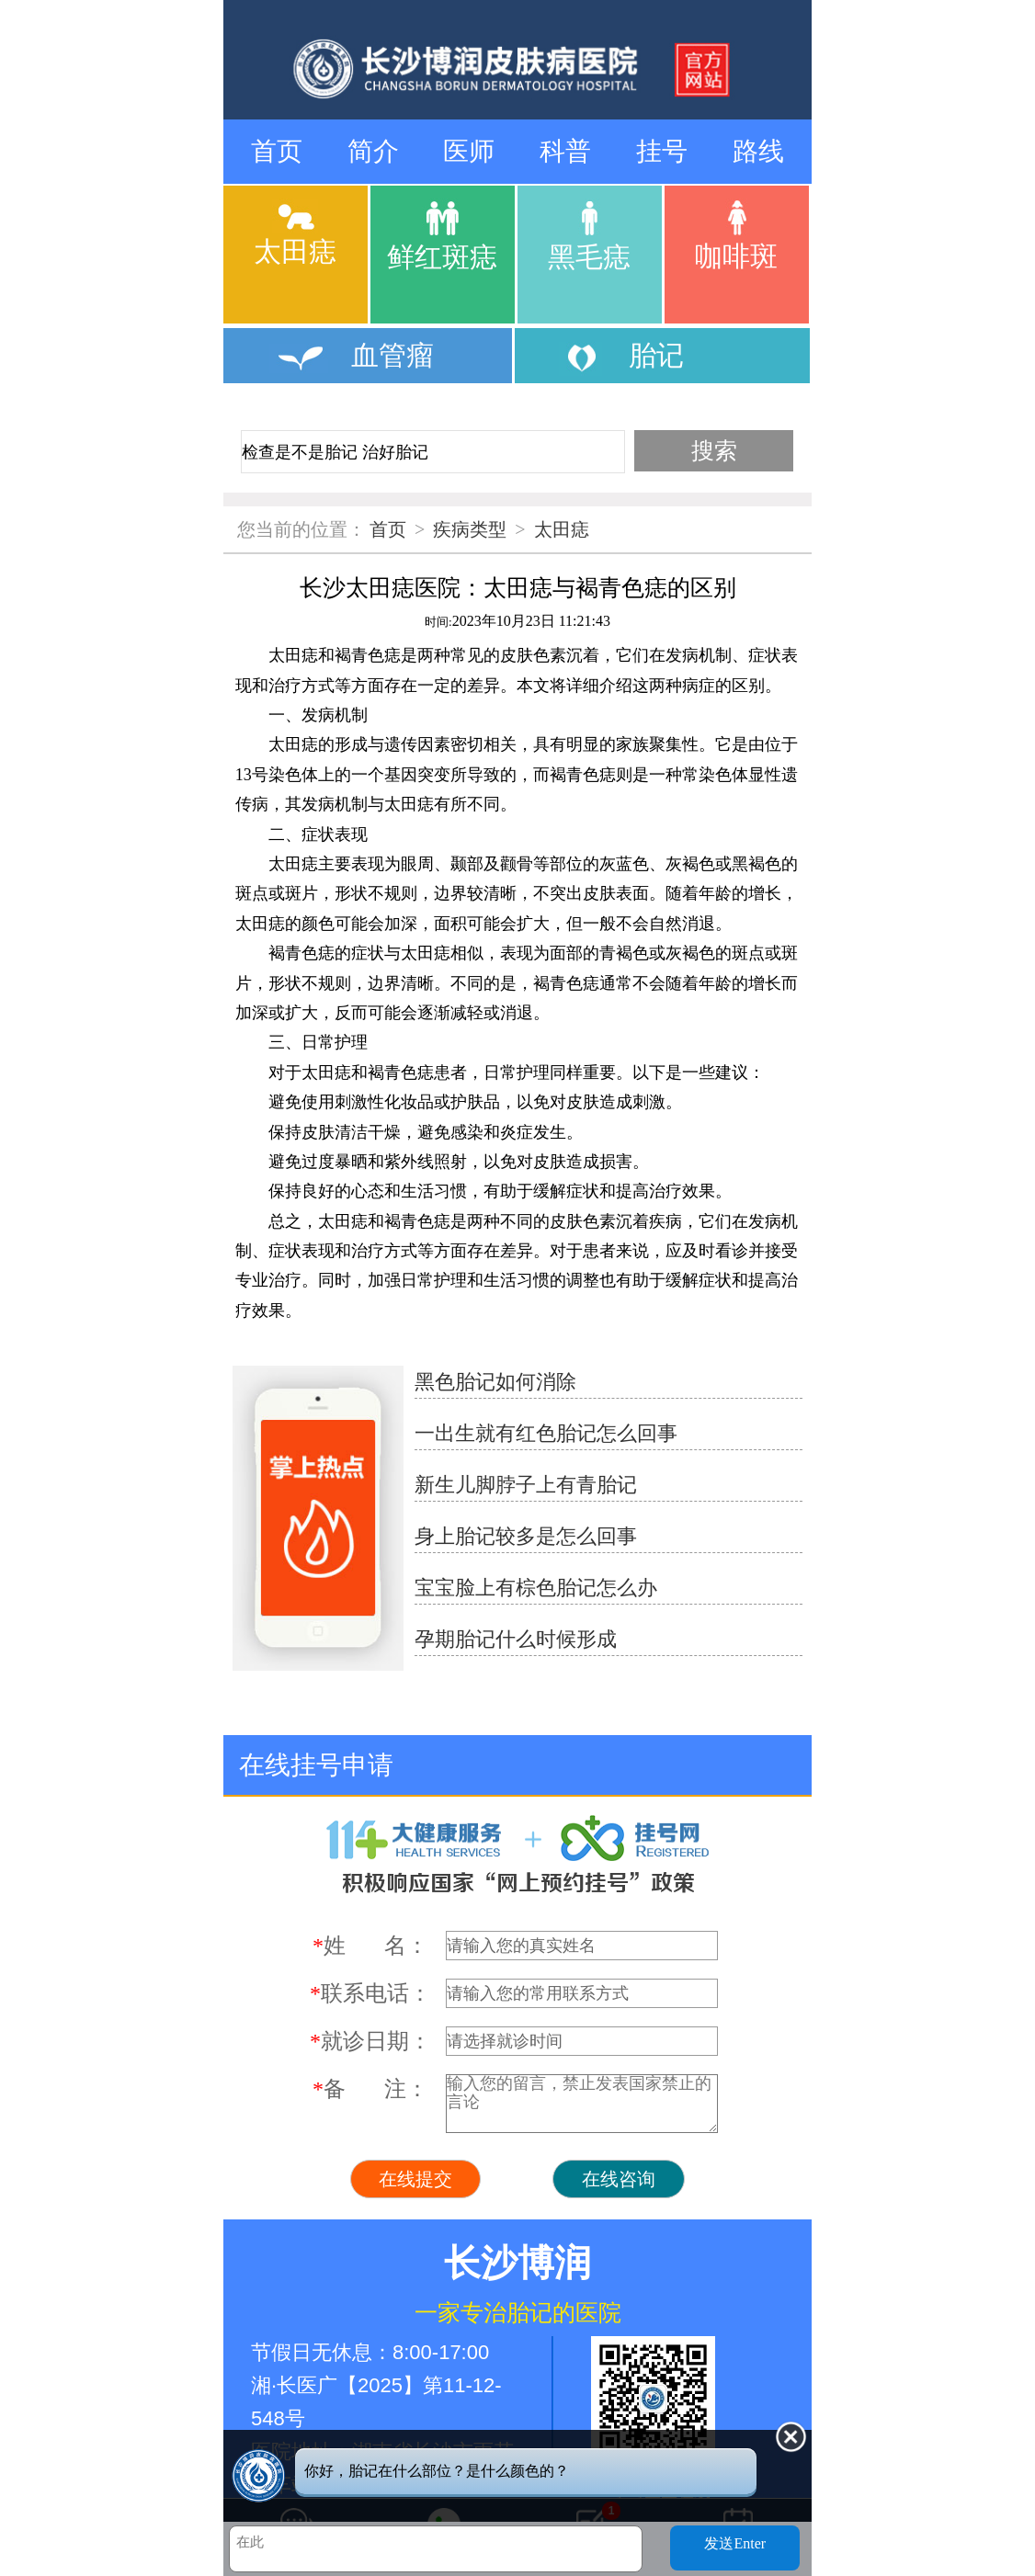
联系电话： (370, 1993)
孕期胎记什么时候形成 (516, 1639)
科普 (565, 151)
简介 (373, 151)
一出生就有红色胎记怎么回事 (546, 1433)
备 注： (370, 2089)
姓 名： (370, 1946)
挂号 (662, 151)
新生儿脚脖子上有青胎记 (526, 1484)
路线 (758, 151)
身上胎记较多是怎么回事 (526, 1536)
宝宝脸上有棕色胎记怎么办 (536, 1587)
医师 (469, 151)
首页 (276, 151)
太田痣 (561, 529)
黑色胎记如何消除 (495, 1381)
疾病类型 (469, 529)
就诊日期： (370, 2041)
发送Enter (735, 2543)
